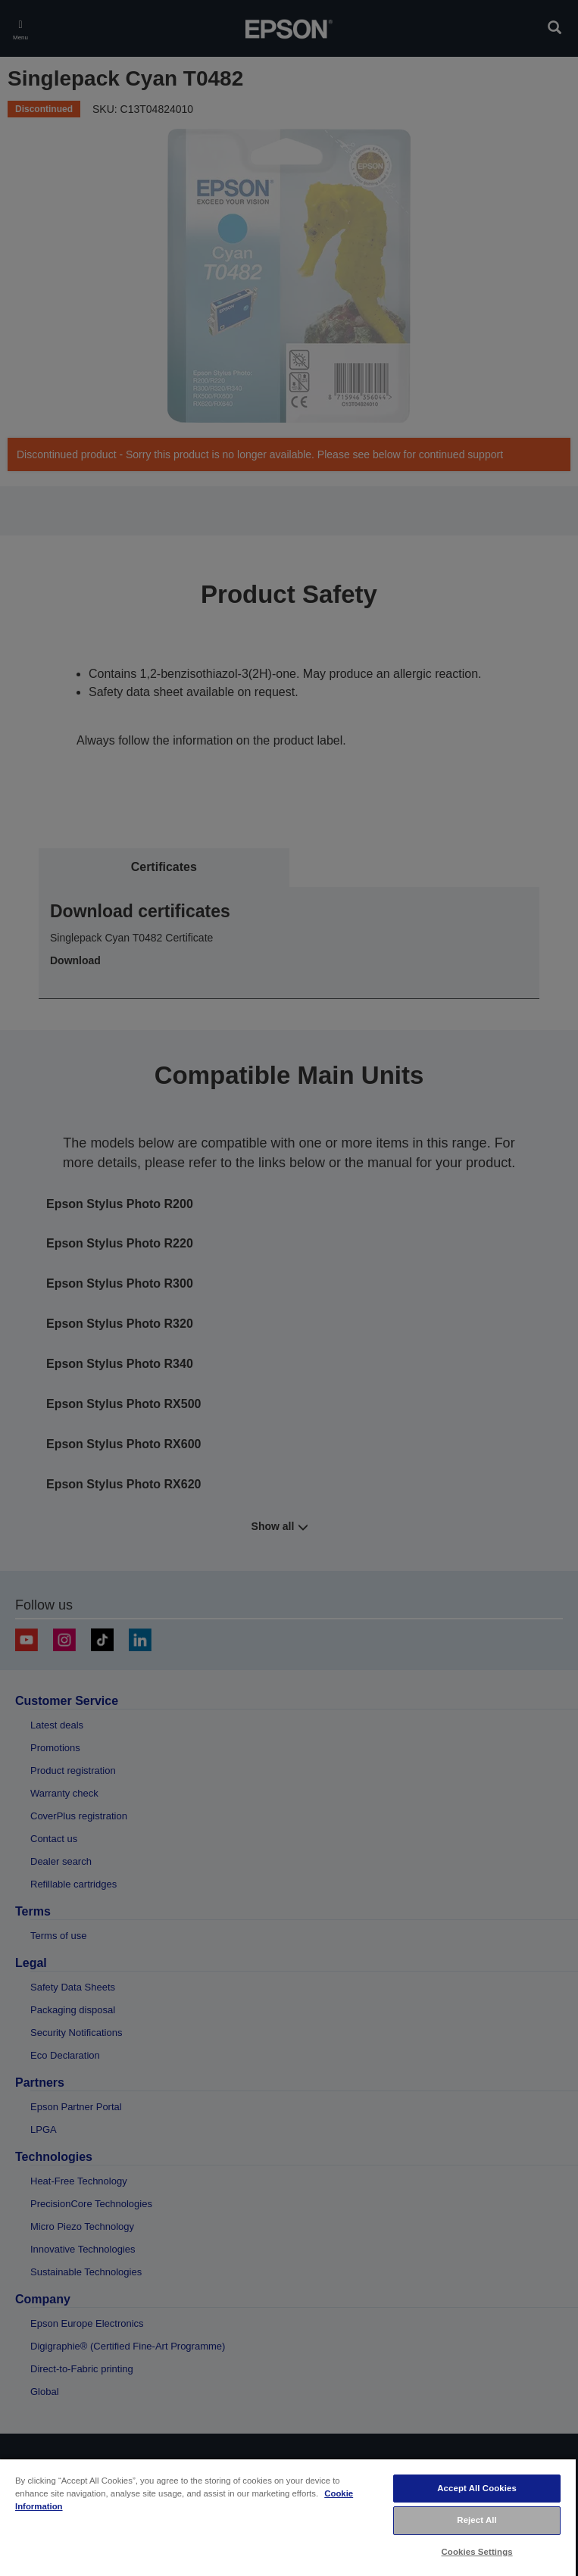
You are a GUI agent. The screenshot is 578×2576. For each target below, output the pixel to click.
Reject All (477, 2519)
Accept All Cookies (477, 2488)
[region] (288, 2517)
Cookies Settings (477, 2551)
